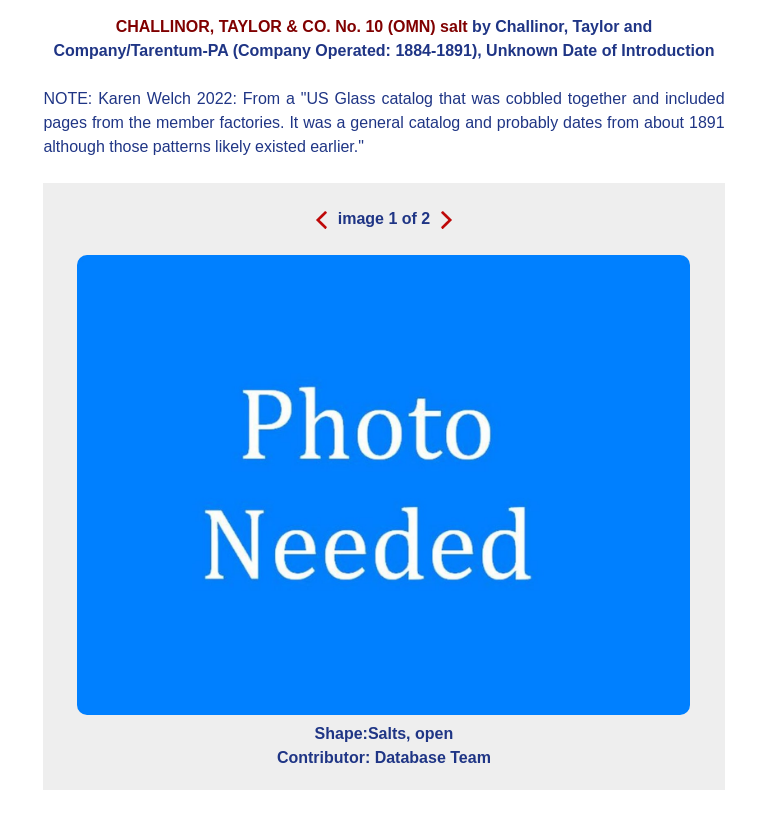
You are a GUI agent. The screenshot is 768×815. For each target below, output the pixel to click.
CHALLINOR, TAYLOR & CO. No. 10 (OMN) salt (292, 26)
